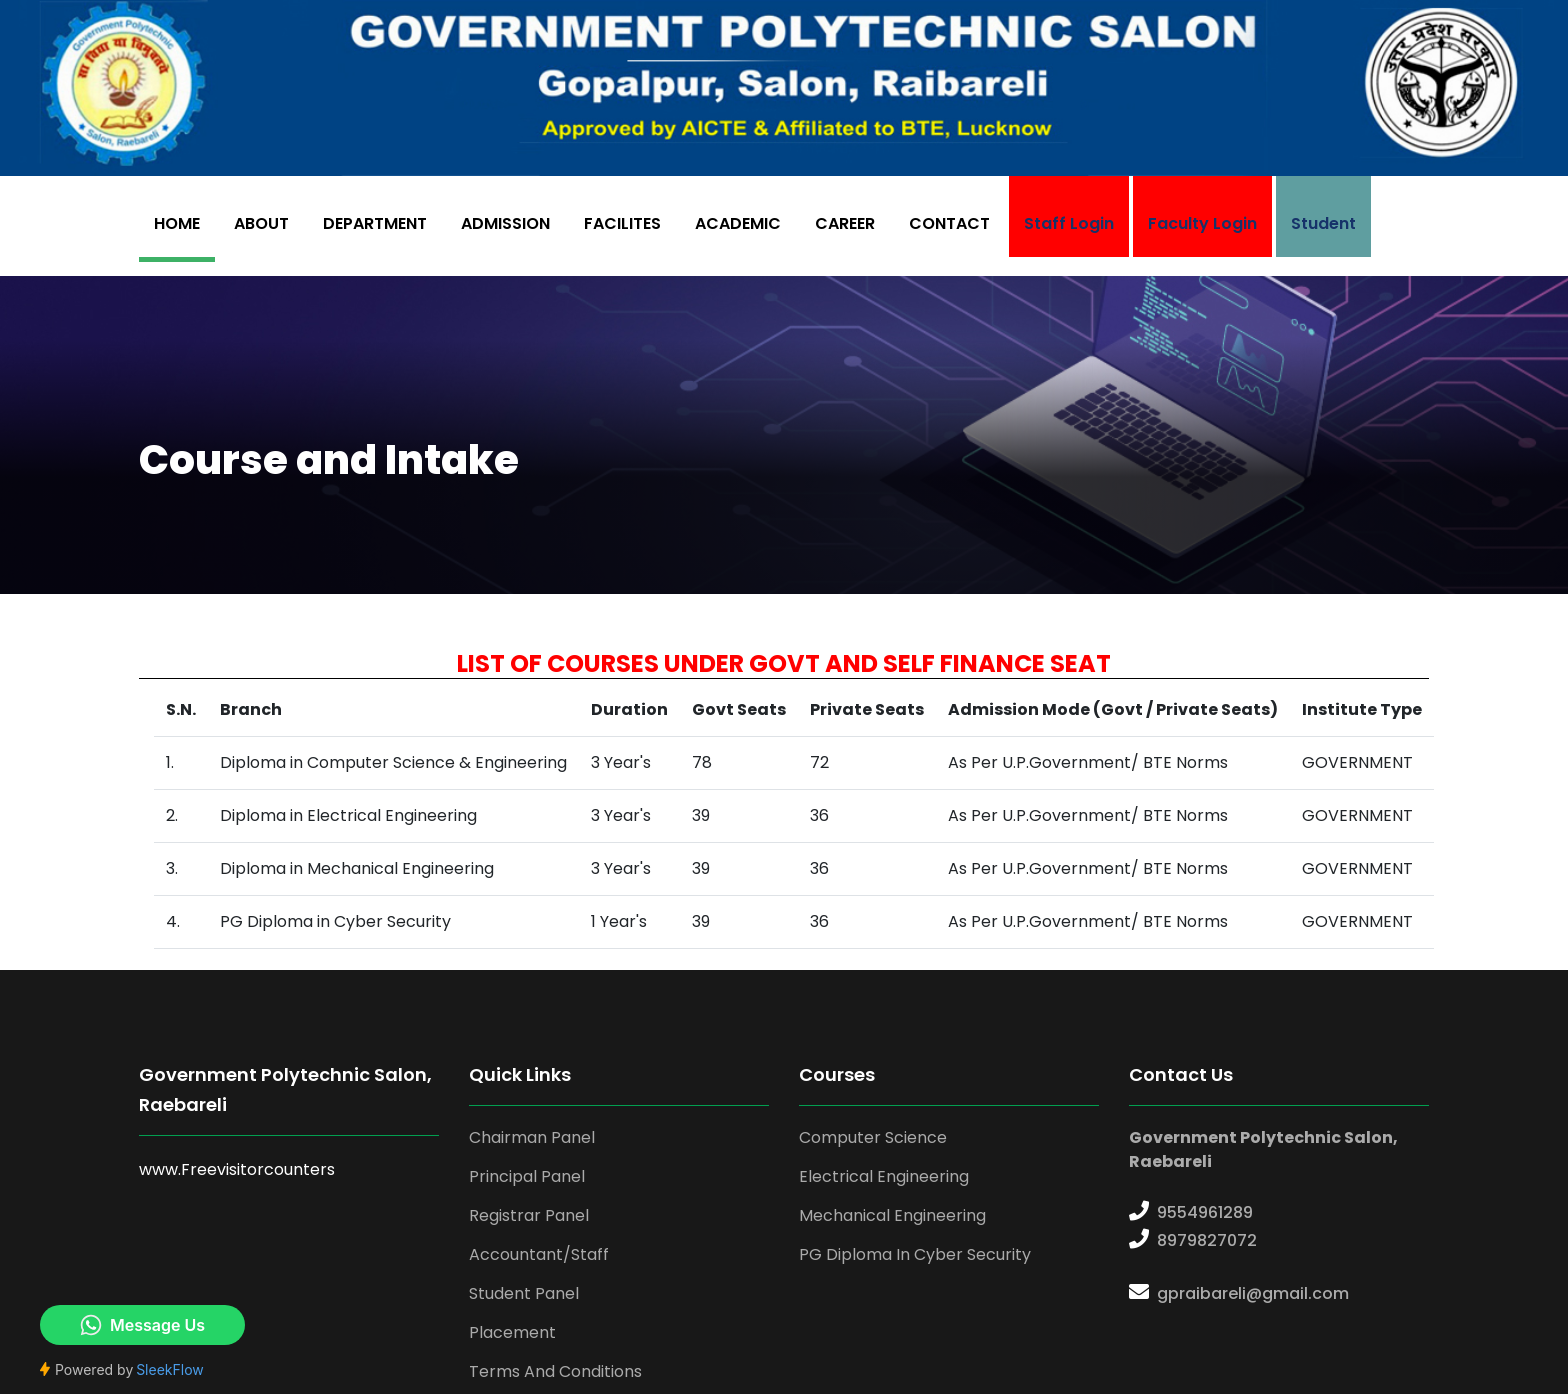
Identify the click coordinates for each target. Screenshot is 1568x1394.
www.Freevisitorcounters (237, 1169)
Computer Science (873, 1137)
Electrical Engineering (884, 1176)
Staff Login (1069, 223)
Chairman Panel (532, 1137)
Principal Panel (527, 1176)
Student (1323, 223)
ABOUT (261, 223)
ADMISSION (505, 223)
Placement (512, 1332)
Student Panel (524, 1293)
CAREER (845, 223)
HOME (177, 223)
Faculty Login (1202, 223)
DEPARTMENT (375, 223)
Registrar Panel (529, 1215)
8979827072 (1207, 1240)
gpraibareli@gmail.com (1253, 1293)
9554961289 (1205, 1212)
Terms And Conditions (555, 1371)
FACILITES (622, 223)
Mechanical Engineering (892, 1215)
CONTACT (949, 223)
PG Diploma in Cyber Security (915, 1254)
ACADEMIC (738, 223)
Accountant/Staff (539, 1254)
